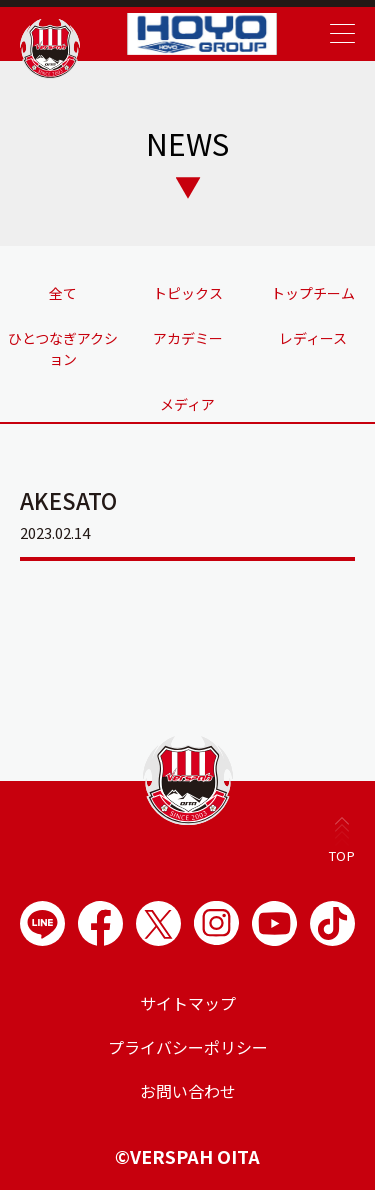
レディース (313, 338)
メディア (187, 404)
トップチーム (313, 293)
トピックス (188, 293)
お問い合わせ (188, 1091)
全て (63, 293)
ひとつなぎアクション (63, 348)
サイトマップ (188, 1003)
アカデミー (188, 338)
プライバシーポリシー (188, 1047)
